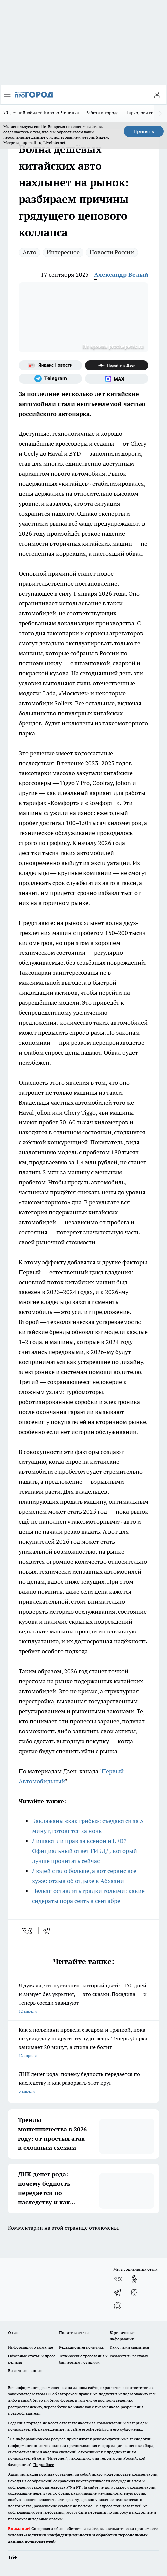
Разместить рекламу (129, 2355)
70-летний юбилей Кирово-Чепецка (41, 113)
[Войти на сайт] (157, 94)
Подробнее (43, 2464)
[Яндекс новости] (50, 365)
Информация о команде (30, 2347)
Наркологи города (144, 113)
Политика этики (74, 2332)
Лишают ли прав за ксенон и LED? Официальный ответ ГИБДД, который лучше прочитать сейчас (84, 1851)
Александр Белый (121, 274)
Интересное (63, 252)
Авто (29, 252)
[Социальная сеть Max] (116, 379)
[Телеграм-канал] (50, 379)
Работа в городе (102, 113)
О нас (13, 2332)
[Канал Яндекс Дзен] (116, 365)
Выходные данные (25, 2370)
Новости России (112, 252)
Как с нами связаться (129, 2347)
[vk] (28, 1930)
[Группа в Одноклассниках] (134, 2279)
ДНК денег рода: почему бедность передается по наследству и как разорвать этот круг (83, 2083)
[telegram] (48, 1930)
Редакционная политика (81, 2347)
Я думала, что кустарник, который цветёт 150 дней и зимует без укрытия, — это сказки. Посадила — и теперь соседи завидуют (83, 1999)
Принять (143, 131)
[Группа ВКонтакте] (117, 2279)
